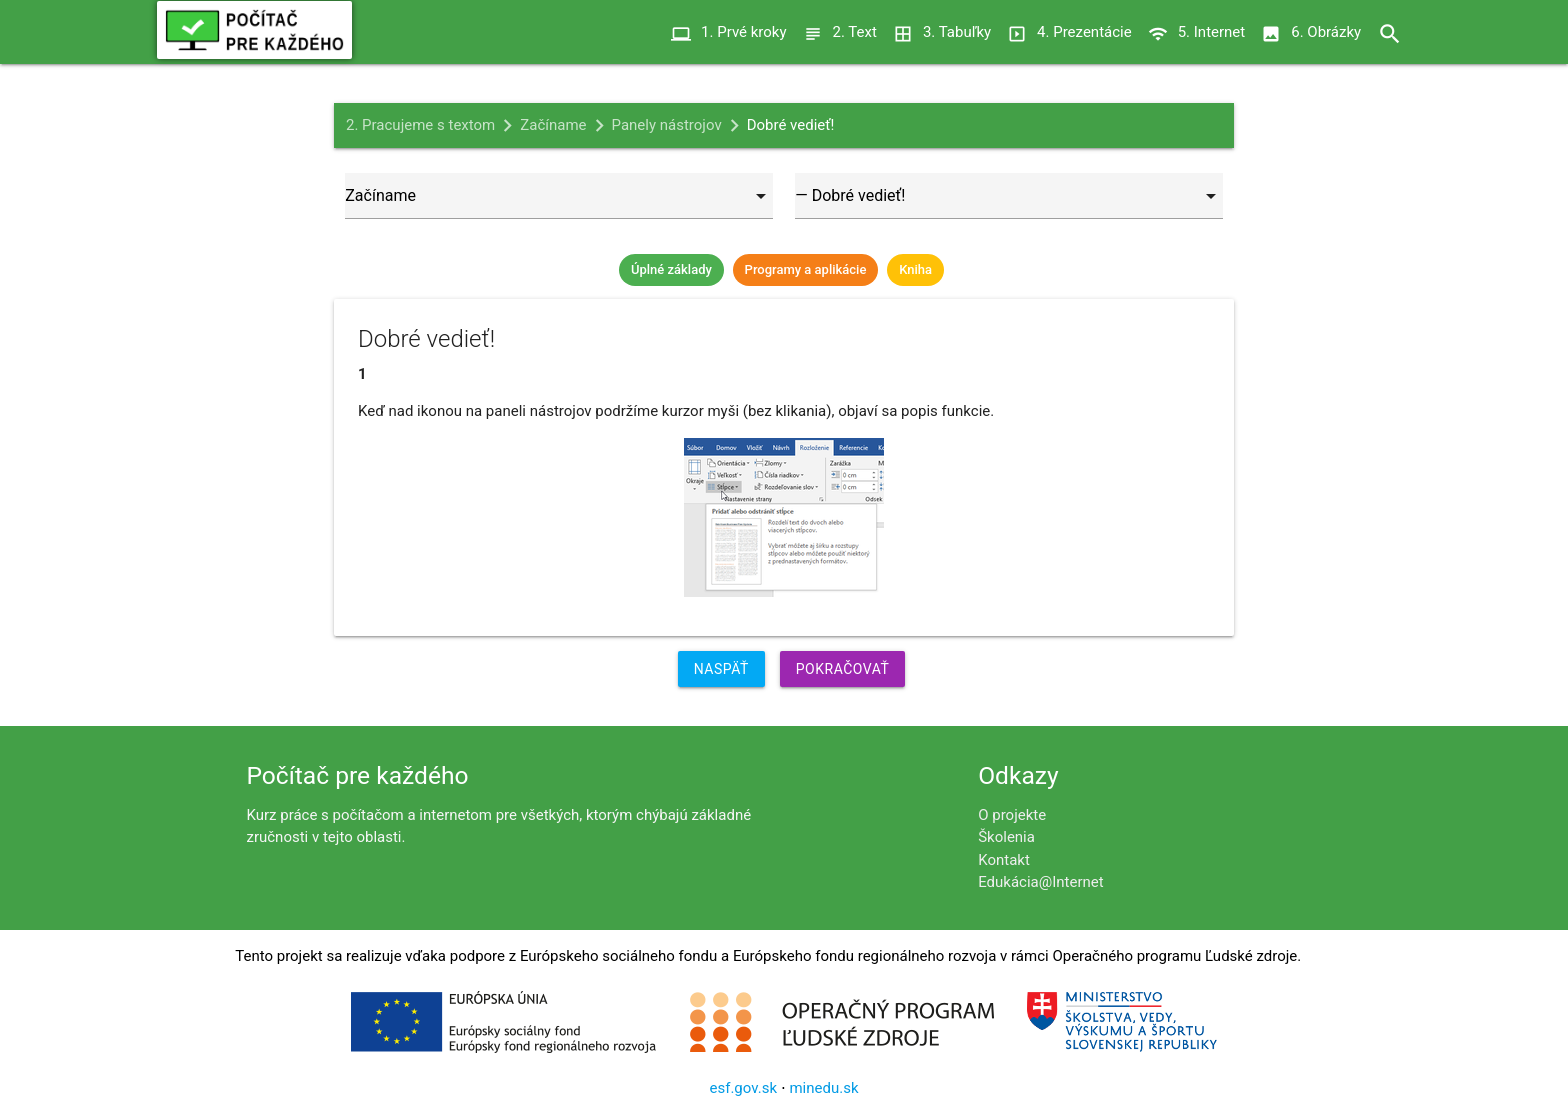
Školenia (1006, 837)
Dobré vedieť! (791, 125)
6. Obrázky (1311, 32)
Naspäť (721, 669)
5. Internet (1197, 32)
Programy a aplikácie (806, 269)
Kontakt (1004, 860)
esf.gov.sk (743, 1088)
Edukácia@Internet (1040, 882)
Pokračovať (843, 669)
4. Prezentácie (1069, 32)
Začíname (553, 125)
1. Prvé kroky (728, 32)
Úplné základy (671, 269)
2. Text (840, 32)
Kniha (915, 269)
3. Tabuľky (942, 32)
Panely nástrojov (667, 125)
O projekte (1012, 815)
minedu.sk (823, 1088)
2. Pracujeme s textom (420, 125)
